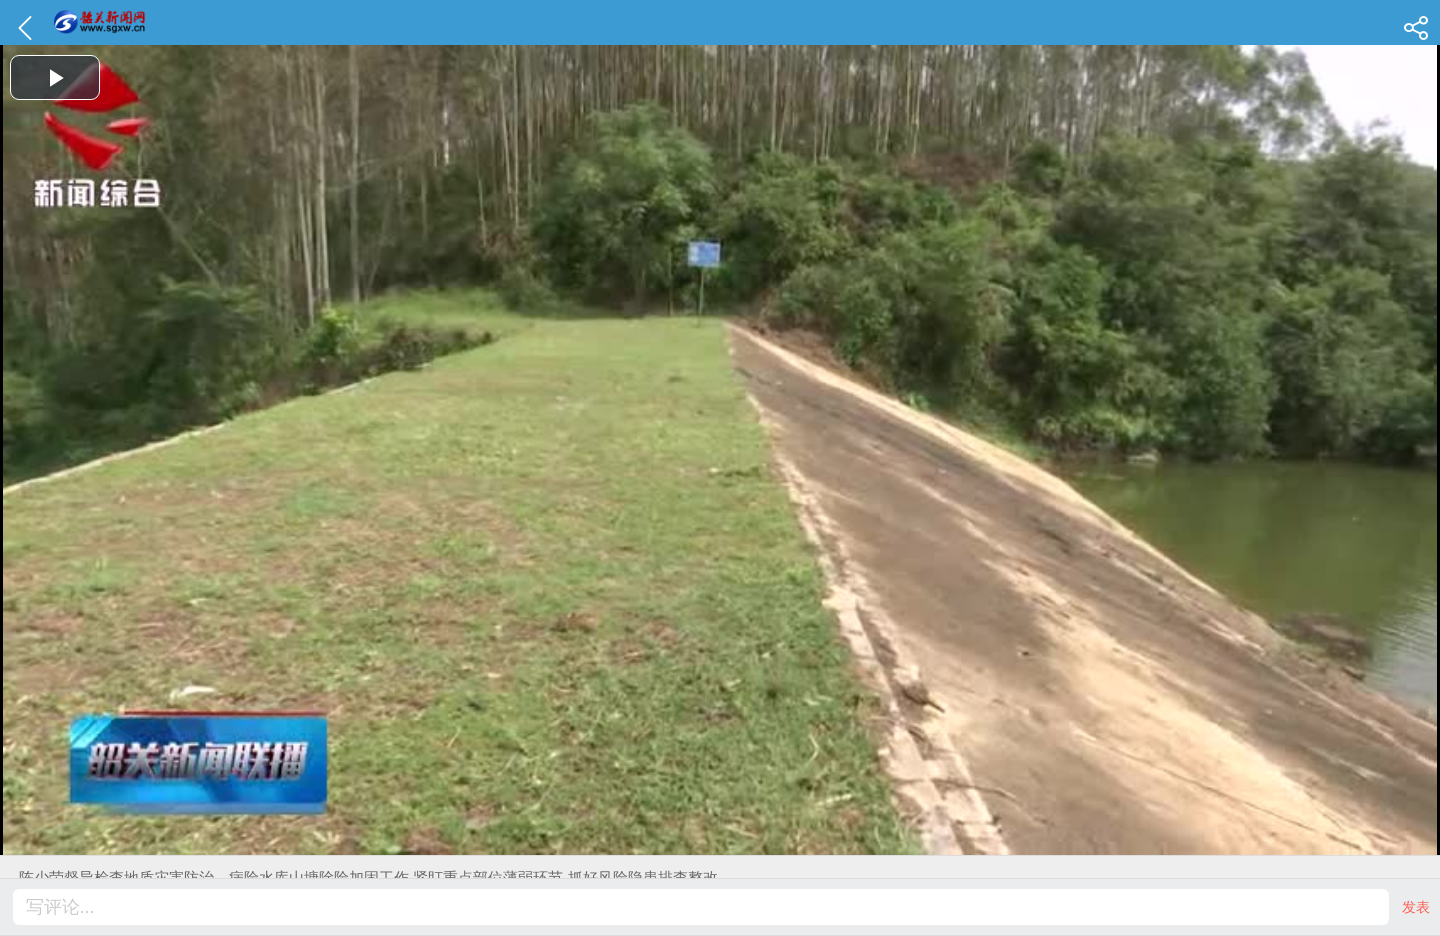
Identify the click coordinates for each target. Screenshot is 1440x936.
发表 (1416, 907)
